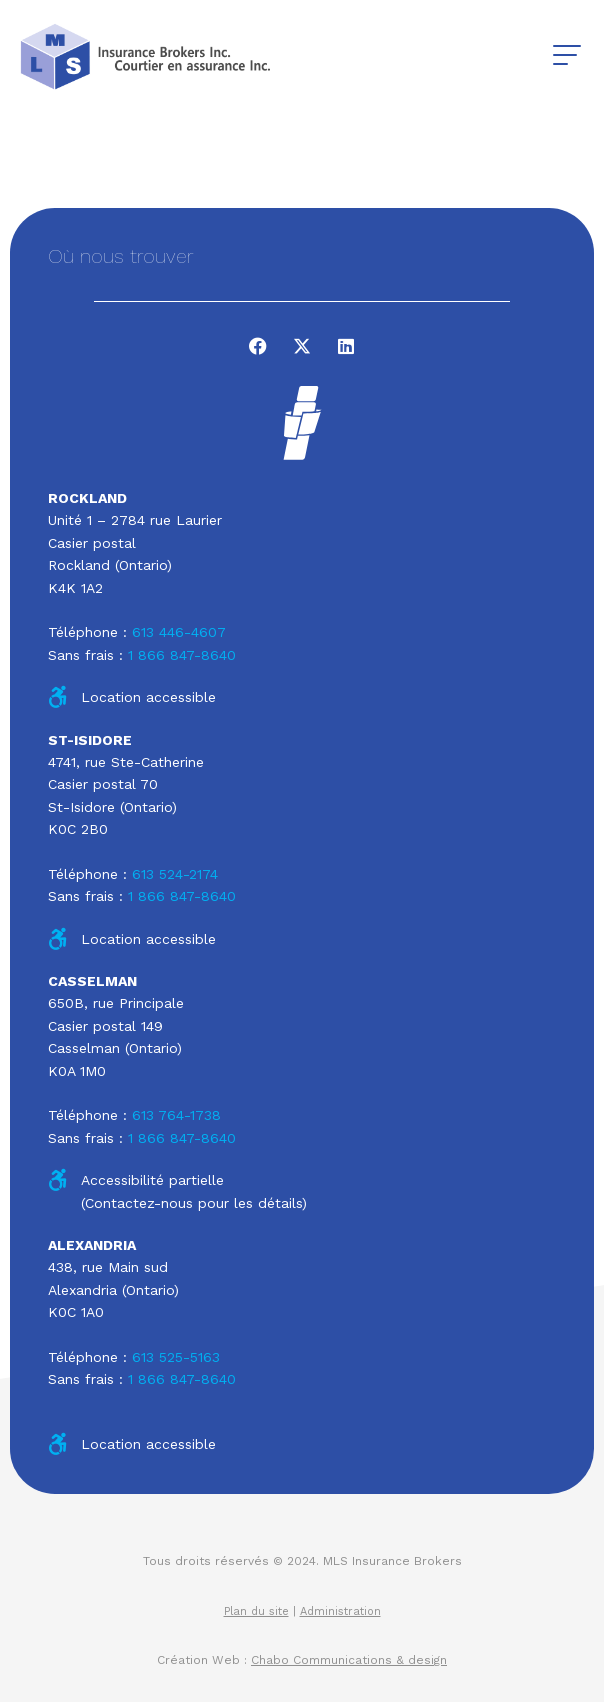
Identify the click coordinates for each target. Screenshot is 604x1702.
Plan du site (256, 1611)
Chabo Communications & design (349, 1660)
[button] (566, 55)
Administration (340, 1611)
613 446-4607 (179, 632)
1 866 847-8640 (182, 655)
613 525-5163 (176, 1357)
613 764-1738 (176, 1115)
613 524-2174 (175, 874)
